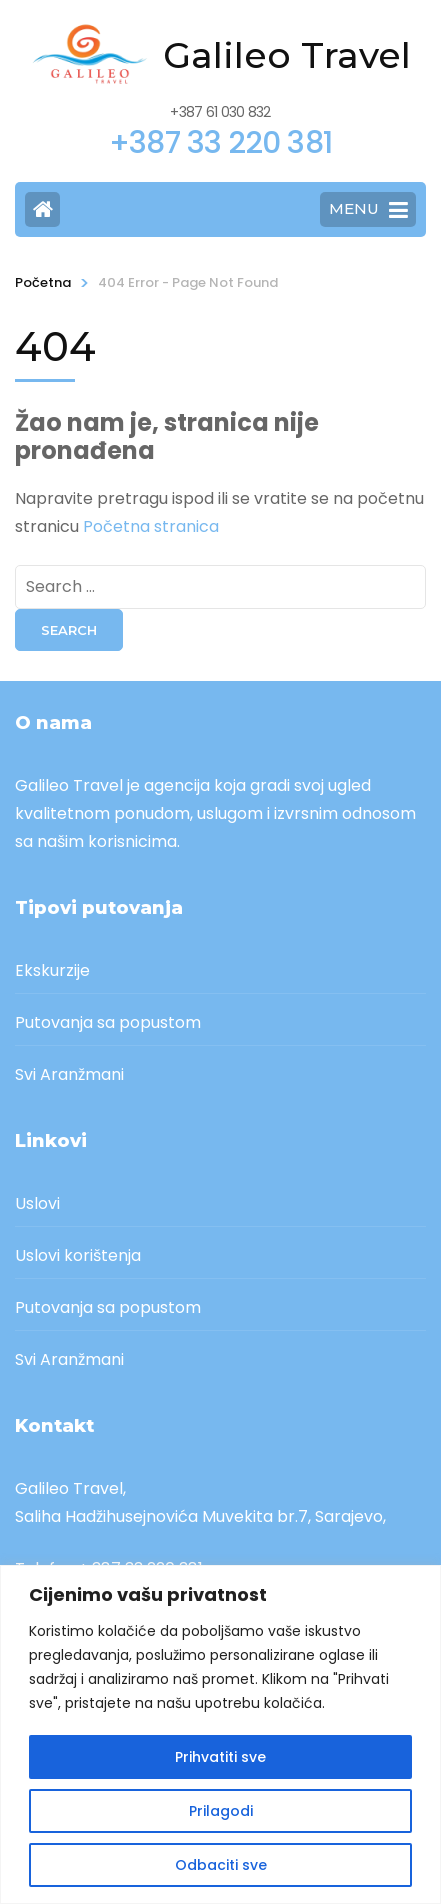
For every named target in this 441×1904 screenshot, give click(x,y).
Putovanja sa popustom (108, 1022)
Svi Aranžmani (69, 1074)
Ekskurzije (52, 970)
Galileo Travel (287, 55)
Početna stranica (151, 526)
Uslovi (37, 1203)
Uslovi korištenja (78, 1255)
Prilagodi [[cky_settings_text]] (221, 1811)
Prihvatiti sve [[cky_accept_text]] (220, 1757)
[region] (220, 1734)
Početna (43, 282)
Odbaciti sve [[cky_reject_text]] (221, 1865)
